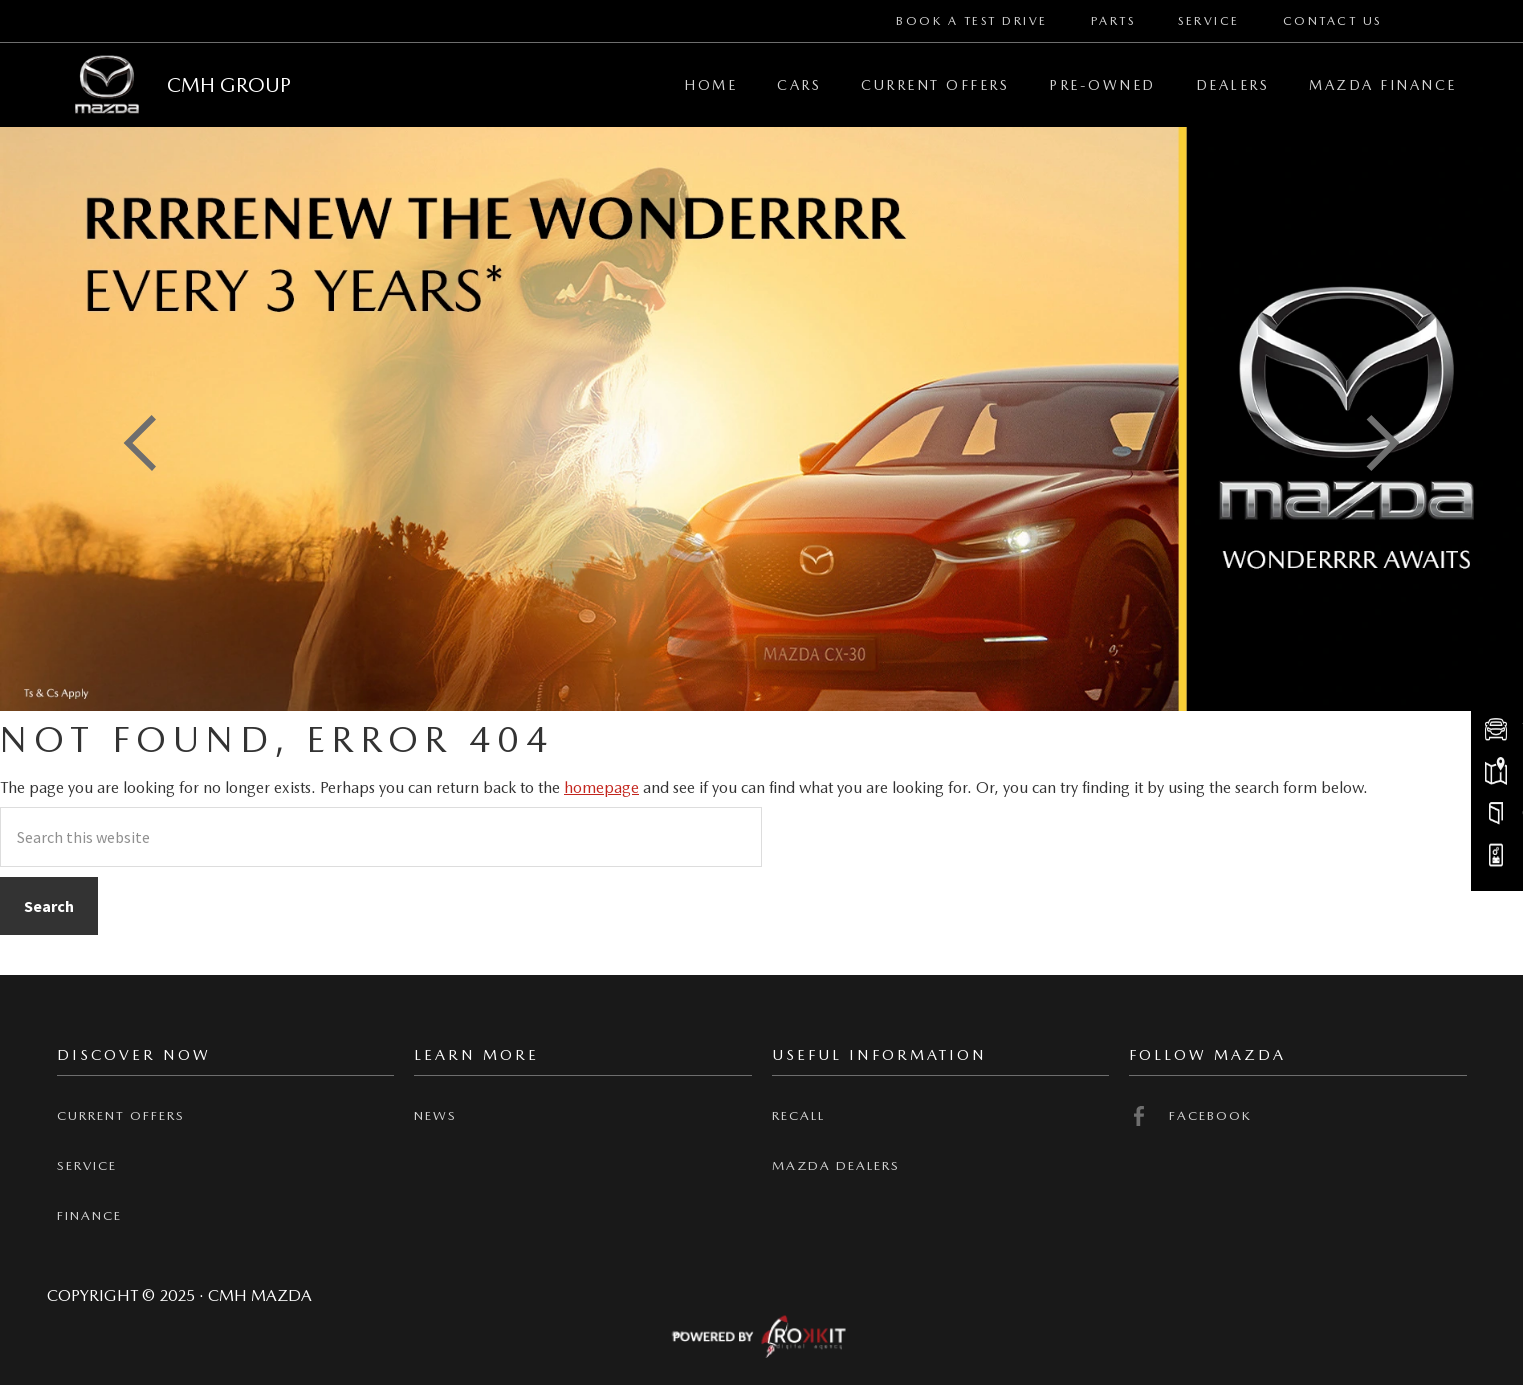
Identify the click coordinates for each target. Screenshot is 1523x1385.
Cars (799, 85)
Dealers (1233, 85)
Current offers (121, 1115)
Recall (798, 1115)
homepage (601, 787)
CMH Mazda (107, 85)
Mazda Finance (1383, 85)
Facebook (1190, 1116)
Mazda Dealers (836, 1165)
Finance (89, 1215)
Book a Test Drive (972, 21)
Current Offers (935, 85)
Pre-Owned (1102, 85)
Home (710, 85)
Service (1209, 21)
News (435, 1115)
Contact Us (1332, 21)
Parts (1113, 21)
